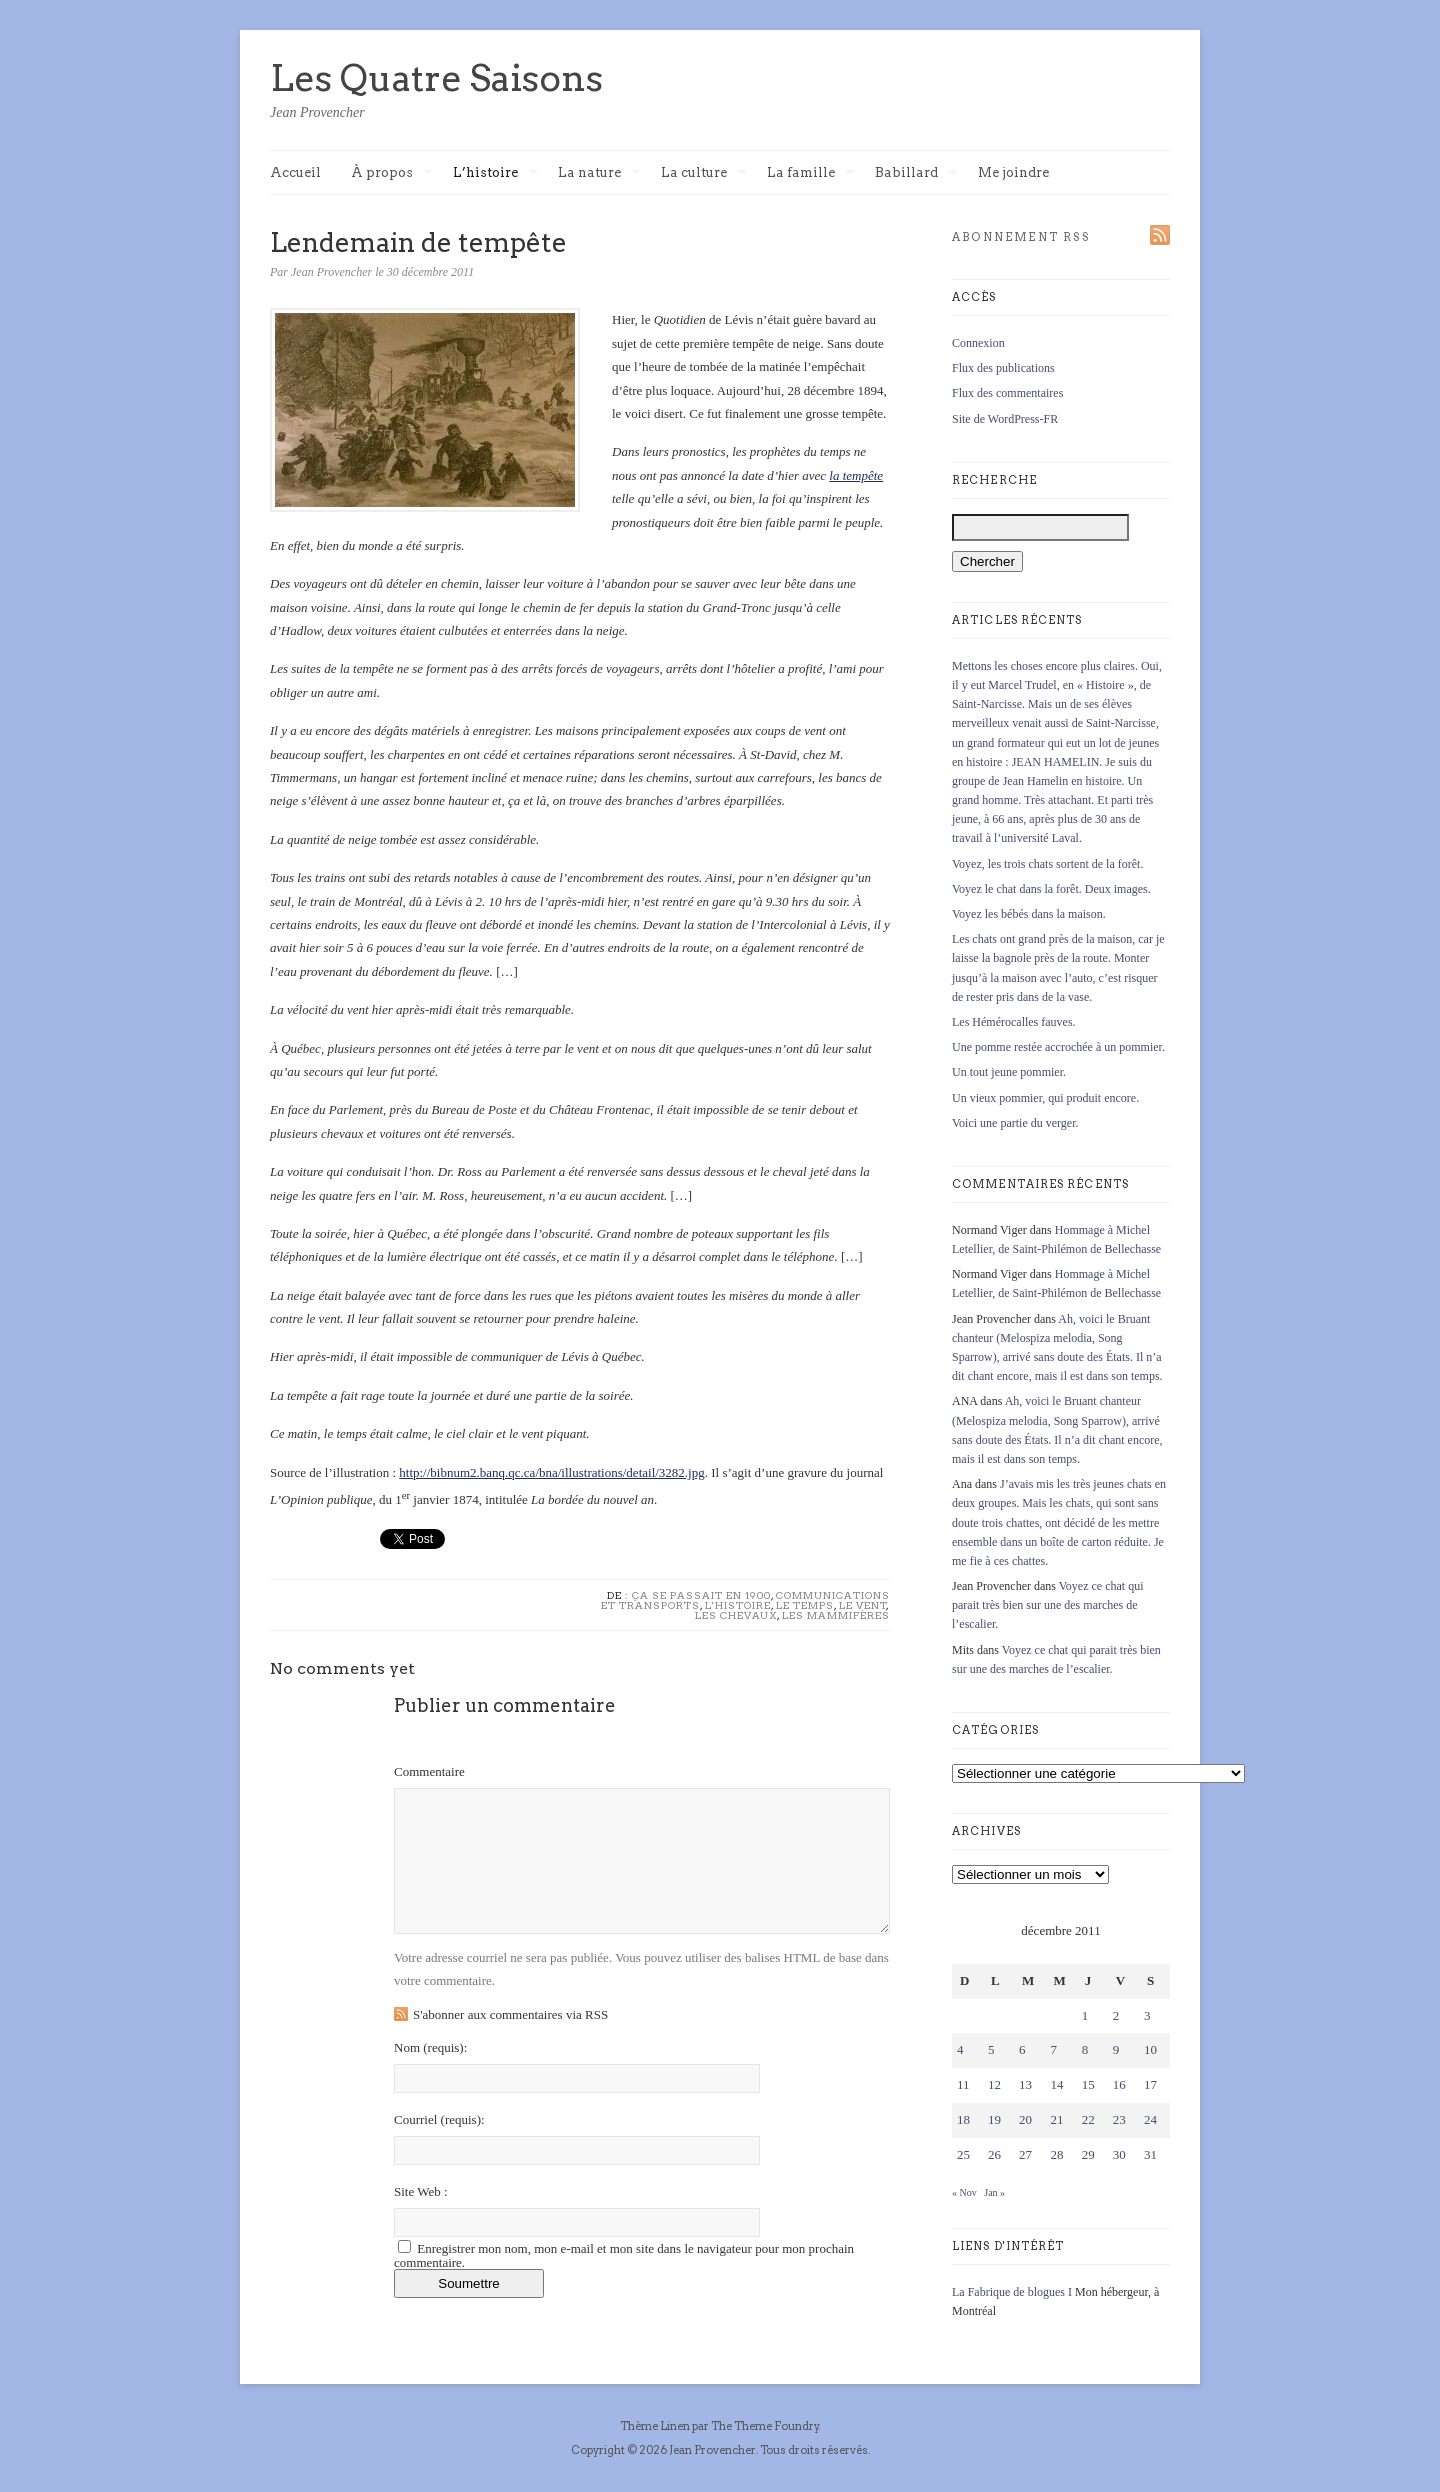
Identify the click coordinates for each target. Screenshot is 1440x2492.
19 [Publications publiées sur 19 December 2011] (994, 2119)
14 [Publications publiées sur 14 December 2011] (1056, 2084)
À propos (392, 173)
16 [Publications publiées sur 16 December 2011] (1119, 2084)
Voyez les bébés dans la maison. (1029, 914)
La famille (811, 173)
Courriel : (439, 2119)
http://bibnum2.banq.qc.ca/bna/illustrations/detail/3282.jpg (551, 1472)
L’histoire (495, 173)
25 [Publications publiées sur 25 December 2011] (963, 2154)
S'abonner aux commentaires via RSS (510, 2014)
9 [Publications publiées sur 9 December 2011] (1116, 2049)
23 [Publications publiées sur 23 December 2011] (1119, 2119)
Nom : (430, 2047)
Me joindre (1013, 172)
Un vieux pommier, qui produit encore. (1045, 1098)
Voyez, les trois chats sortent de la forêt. (1047, 864)
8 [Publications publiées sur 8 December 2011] (1085, 2049)
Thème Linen (656, 2426)
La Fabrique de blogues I (1012, 2292)
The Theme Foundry (765, 2426)
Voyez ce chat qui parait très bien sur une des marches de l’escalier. (1048, 1605)
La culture (704, 173)
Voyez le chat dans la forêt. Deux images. (1051, 889)
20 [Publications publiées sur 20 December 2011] (1025, 2119)
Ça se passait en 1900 (701, 1595)
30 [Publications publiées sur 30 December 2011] (1119, 2154)
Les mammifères (836, 1615)
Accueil (295, 172)
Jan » (994, 2192)
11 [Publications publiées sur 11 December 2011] (963, 2084)
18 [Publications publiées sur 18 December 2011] (963, 2119)
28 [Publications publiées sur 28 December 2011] (1056, 2154)
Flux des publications (1003, 368)
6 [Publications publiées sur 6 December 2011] (1022, 2049)
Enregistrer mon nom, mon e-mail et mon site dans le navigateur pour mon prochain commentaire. (624, 2255)
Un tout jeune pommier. (1009, 1072)
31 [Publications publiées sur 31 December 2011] (1150, 2154)
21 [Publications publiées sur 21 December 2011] (1056, 2119)
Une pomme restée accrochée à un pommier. (1058, 1047)
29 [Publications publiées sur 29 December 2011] (1088, 2154)
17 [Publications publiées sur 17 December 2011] (1150, 2084)
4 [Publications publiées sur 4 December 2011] (960, 2049)
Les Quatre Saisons (436, 78)
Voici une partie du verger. (1015, 1123)
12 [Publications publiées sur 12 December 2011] (994, 2084)
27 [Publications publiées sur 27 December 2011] (1025, 2154)
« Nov (964, 2192)
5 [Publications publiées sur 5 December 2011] (991, 2049)
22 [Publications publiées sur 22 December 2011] (1088, 2119)
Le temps (805, 1605)
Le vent (863, 1605)
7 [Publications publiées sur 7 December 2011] (1053, 2049)
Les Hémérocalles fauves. (1014, 1022)
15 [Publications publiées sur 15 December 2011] (1088, 2084)
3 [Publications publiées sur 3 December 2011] (1147, 2015)
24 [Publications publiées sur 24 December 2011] (1150, 2119)
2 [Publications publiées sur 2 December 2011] (1116, 2015)
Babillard (916, 173)
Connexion (978, 343)
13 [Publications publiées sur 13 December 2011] (1025, 2084)
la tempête (856, 475)
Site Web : (421, 2191)
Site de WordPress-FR (1005, 419)
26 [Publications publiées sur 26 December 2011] (994, 2154)
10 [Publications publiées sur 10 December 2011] (1150, 2049)
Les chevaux (736, 1615)
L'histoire (738, 1605)
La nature (599, 173)
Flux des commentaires (1007, 393)
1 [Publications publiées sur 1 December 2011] (1085, 2015)
